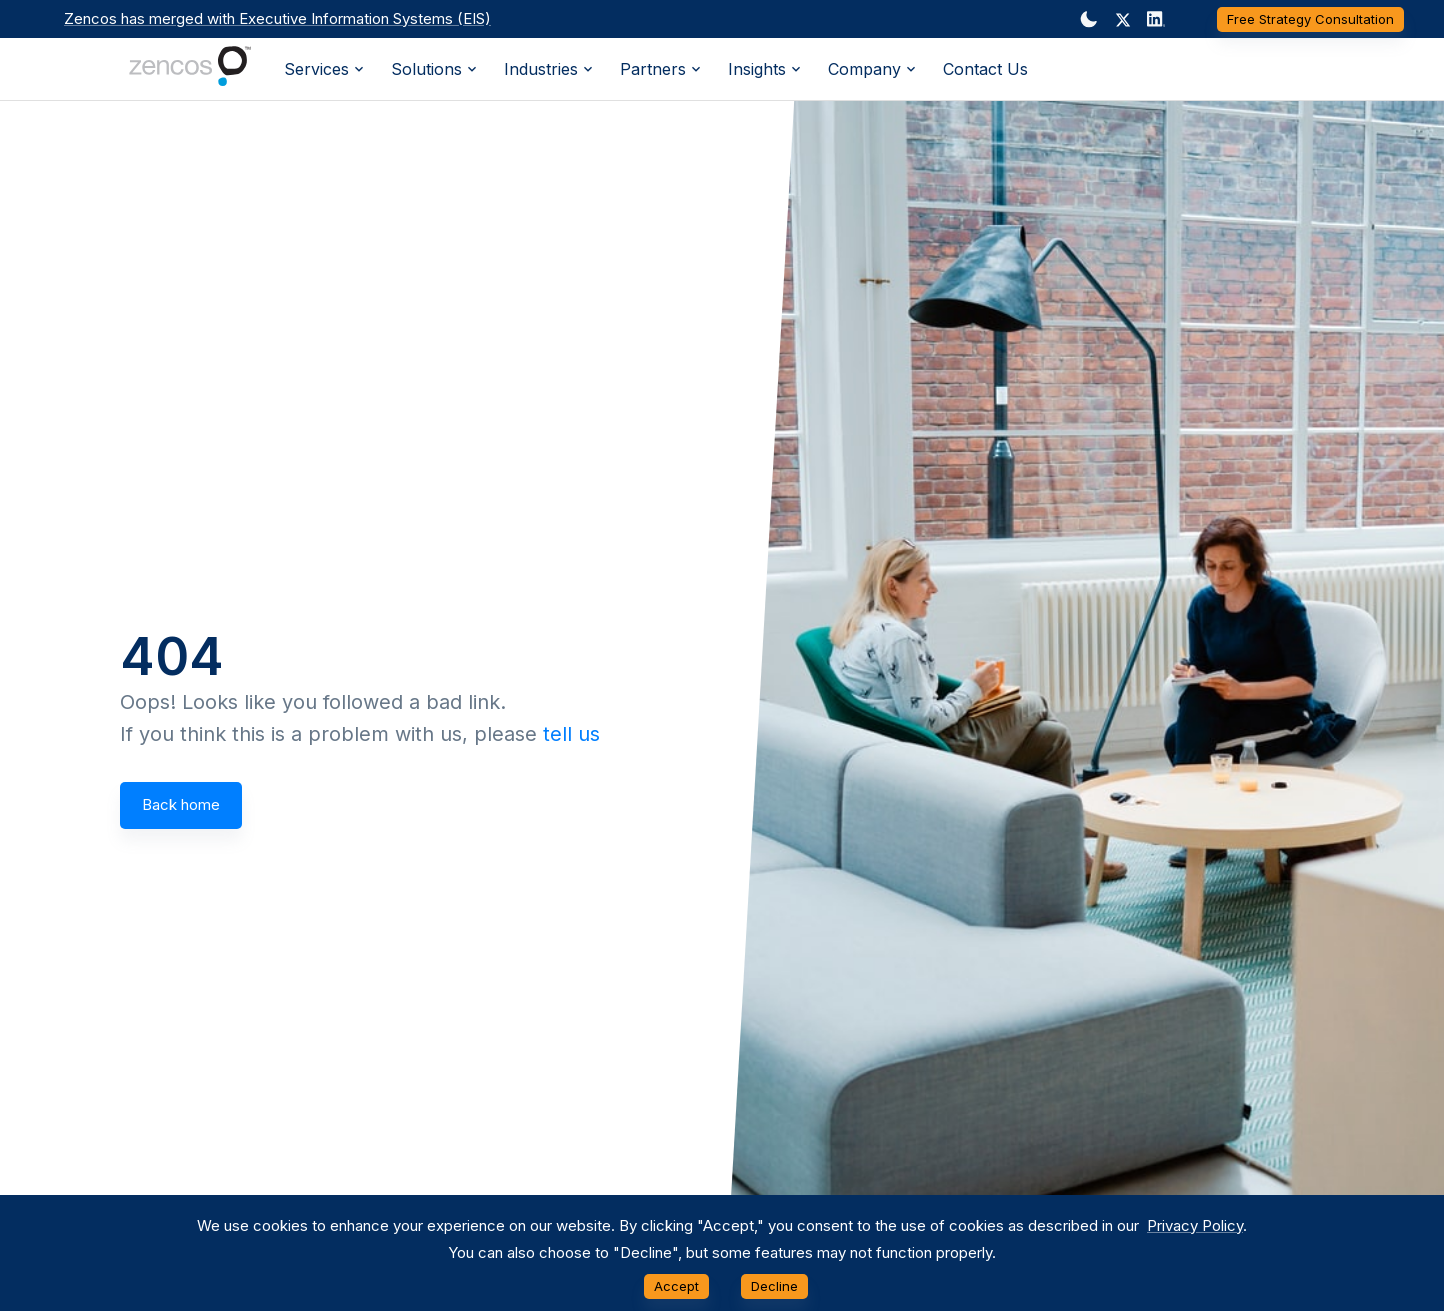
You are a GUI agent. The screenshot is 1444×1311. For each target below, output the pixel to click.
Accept (676, 1286)
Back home (181, 805)
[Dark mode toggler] (1089, 19)
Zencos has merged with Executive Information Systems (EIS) (277, 18)
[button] (1123, 20)
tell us (571, 734)
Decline (774, 1286)
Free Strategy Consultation (1310, 19)
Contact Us (985, 69)
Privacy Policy (1195, 1225)
